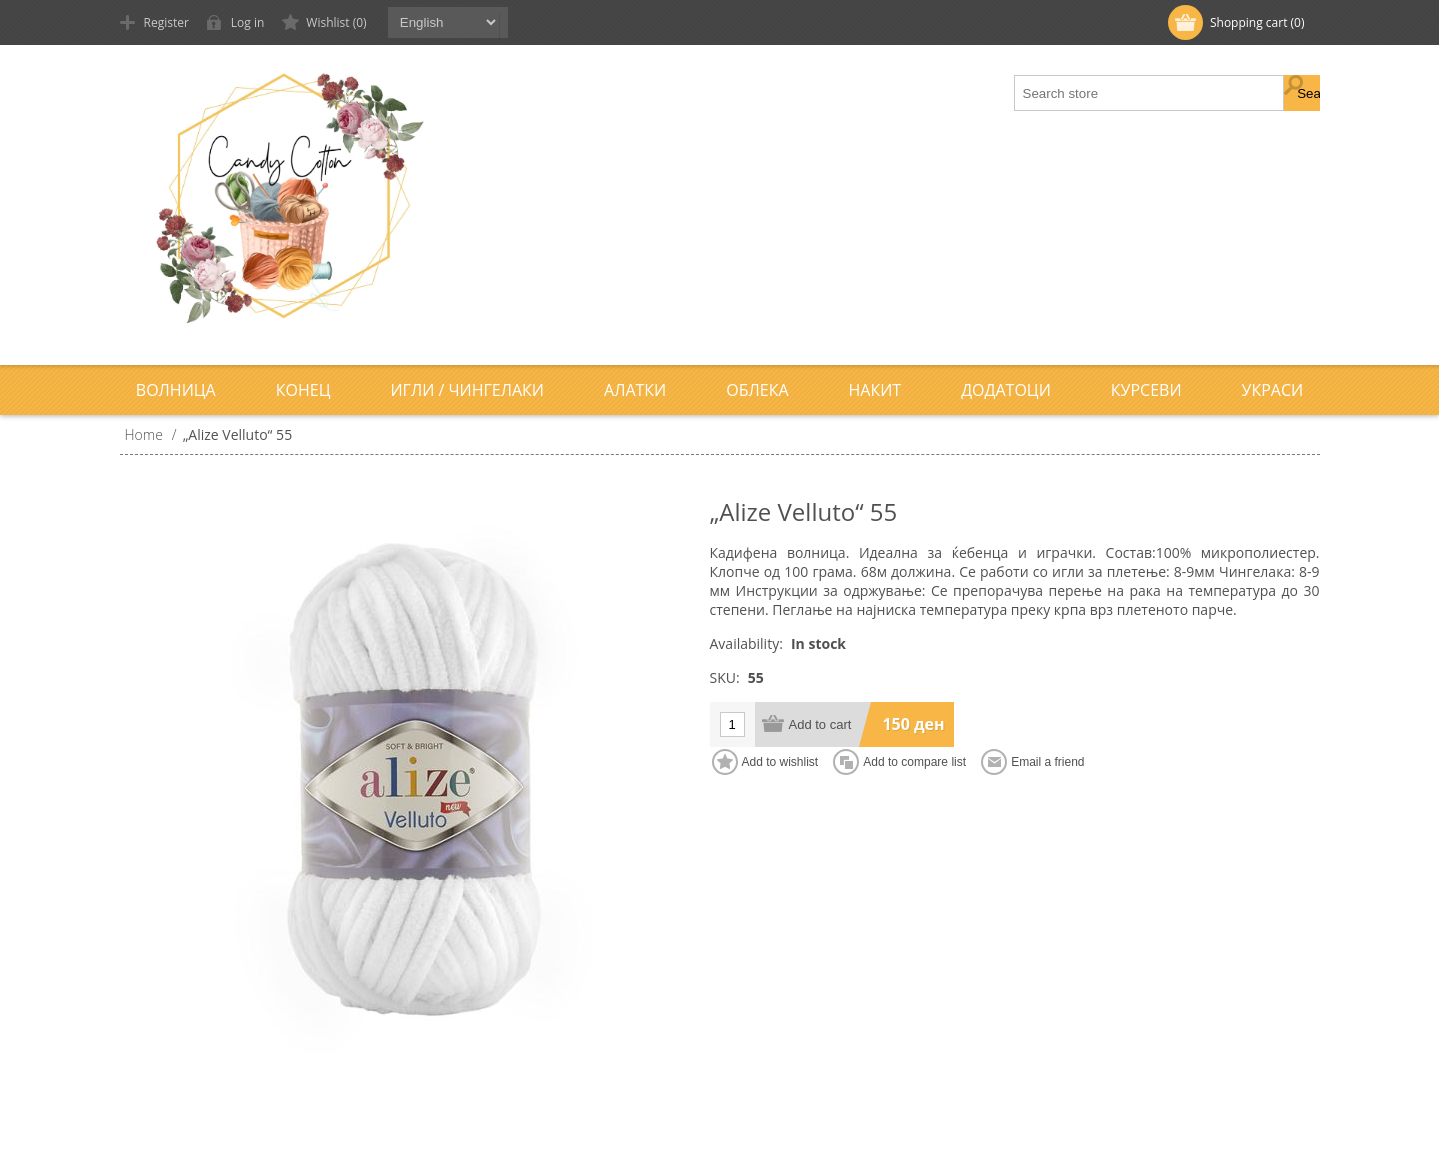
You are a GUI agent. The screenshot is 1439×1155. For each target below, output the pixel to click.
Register (166, 22)
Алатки (635, 390)
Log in (248, 22)
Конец (303, 390)
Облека (757, 390)
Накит (875, 390)
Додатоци (1006, 390)
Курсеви (1146, 390)
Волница (176, 390)
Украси (1273, 390)
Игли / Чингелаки (467, 390)
